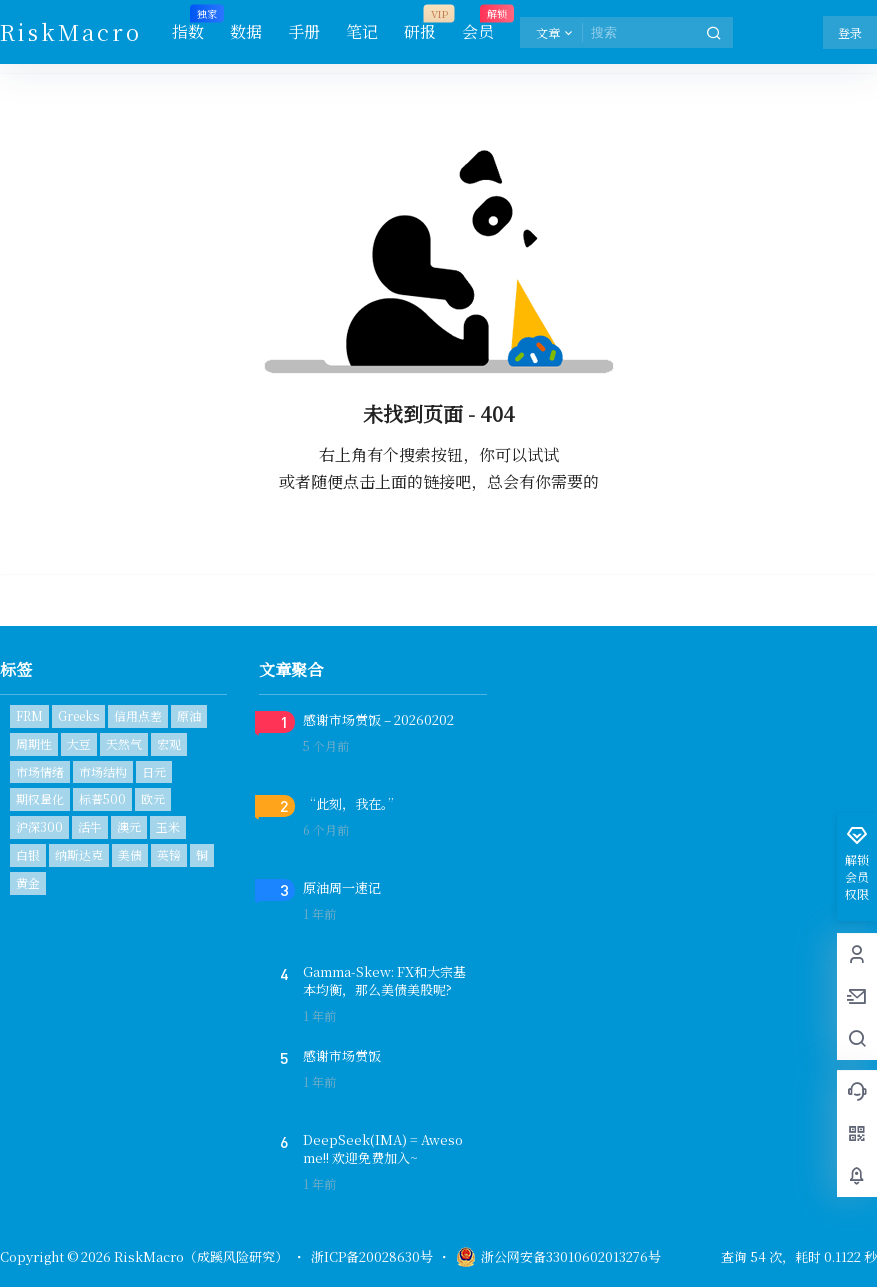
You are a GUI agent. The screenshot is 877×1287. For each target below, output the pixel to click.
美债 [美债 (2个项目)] (130, 854)
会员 (478, 24)
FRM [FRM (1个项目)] (29, 715)
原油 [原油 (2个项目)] (189, 715)
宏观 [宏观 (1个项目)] (169, 743)
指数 (188, 24)
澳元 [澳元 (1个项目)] (129, 826)
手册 (304, 31)
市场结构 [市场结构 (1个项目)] (103, 771)
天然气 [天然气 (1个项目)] (124, 743)
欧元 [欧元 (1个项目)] (153, 798)
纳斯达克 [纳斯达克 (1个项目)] (79, 854)
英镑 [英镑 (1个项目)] (169, 854)
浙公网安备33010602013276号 (558, 1257)
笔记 (362, 31)
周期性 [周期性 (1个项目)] (34, 743)
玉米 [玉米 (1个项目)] (168, 826)
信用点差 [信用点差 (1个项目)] (138, 715)
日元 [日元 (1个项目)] (154, 771)
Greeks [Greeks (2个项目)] (78, 715)
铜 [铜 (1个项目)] (202, 854)
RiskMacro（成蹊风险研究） (199, 1256)
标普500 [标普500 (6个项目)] (102, 798)
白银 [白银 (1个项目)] (28, 854)
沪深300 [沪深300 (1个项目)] (39, 826)
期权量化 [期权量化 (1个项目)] (40, 798)
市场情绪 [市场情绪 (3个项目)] (40, 771)
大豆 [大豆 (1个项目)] (79, 743)
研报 (420, 24)
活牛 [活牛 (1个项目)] (90, 826)
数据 (246, 31)
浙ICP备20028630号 (372, 1257)
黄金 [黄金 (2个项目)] (28, 882)
